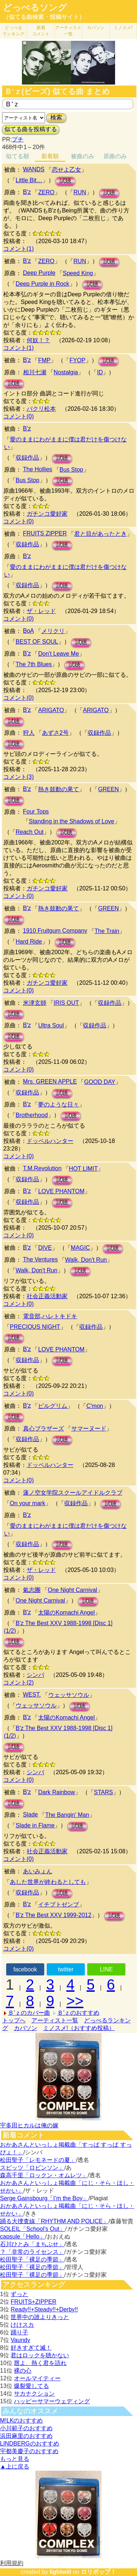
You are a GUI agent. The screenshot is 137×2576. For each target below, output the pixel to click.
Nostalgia (66, 372)
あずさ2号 (55, 733)
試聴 (65, 181)
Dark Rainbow (56, 1792)
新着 (41, 30)
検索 (56, 117)
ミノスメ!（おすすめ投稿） (79, 2028)
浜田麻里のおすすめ (26, 2436)
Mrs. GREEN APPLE (50, 1081)
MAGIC (80, 1248)
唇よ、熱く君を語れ (40, 2363)
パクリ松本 (41, 409)
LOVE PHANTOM (61, 1191)
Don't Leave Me (58, 654)
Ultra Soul (51, 1025)
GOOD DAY (99, 1082)
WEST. (32, 1694)
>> (75, 2001)
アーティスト (68, 30)
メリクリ (53, 631)
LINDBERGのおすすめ (29, 2443)
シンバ (35, 1675)
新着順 (50, 156)
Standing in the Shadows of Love (71, 821)
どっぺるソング (35, 7)
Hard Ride (29, 941)
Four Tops (36, 811)
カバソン (95, 27)
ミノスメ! (123, 27)
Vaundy (20, 2340)
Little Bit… (29, 180)
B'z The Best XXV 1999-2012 (53, 1915)
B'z (27, 192)
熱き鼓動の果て (58, 789)
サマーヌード (88, 1428)
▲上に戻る (14, 2466)
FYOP (77, 360)
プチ (17, 139)
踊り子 (19, 2332)
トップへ (14, 2020)
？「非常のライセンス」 (32, 2252)
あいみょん (37, 1871)
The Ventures (40, 1259)
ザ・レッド (41, 611)
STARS (103, 1792)
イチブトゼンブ (58, 1904)
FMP (44, 360)
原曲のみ (115, 156)
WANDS (34, 169)
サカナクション (34, 2393)
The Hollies (37, 469)
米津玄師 (34, 1003)
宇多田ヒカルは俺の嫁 (29, 2125)
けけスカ (22, 2325)
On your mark (27, 1503)
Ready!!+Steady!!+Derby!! (44, 2309)
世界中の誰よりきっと (40, 2317)
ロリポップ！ (98, 2572)
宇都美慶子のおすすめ (29, 2451)
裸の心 (22, 2371)
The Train (107, 931)
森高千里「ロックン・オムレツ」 (44, 2175)
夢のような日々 (58, 1104)
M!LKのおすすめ (21, 2420)
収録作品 (27, 457)
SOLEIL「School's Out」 (32, 2229)
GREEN (108, 789)
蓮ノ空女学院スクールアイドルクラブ (72, 1493)
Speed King (78, 273)
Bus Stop (71, 470)
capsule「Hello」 (22, 2236)
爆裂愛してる (31, 2386)
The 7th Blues (34, 664)
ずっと (19, 2294)
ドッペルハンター (50, 1141)
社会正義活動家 (47, 1296)
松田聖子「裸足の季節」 (32, 2259)
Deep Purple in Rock (42, 284)
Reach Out (29, 832)
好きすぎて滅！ (31, 2348)
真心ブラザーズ (43, 1428)
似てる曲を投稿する (30, 129)
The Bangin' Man (67, 1815)
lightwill (60, 2572)
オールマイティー (37, 2378)
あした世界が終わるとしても (48, 1882)
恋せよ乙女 (66, 170)
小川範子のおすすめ (26, 2428)
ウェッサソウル (68, 1695)
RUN (79, 192)
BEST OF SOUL (37, 642)
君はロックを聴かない (40, 2355)
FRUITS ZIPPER (45, 533)
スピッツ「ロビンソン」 (32, 2168)
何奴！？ (38, 340)
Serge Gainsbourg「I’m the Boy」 (44, 2198)
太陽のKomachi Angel (66, 1612)
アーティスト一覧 (54, 2020)
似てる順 (17, 156)
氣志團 (32, 1590)
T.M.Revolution (42, 1168)
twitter (66, 1969)
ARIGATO (51, 710)
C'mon (94, 1406)
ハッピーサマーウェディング (52, 2401)
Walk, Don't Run (86, 1260)
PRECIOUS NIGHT (35, 1327)
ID (100, 372)
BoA (28, 631)
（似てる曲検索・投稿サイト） (44, 17)
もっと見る (14, 2459)
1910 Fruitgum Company (55, 931)
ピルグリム (52, 1406)
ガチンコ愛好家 (47, 514)
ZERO (46, 192)
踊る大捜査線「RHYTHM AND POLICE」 (54, 2221)
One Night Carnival (72, 1590)
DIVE (45, 1248)
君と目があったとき (100, 534)
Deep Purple (39, 273)
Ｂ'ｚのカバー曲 (29, 2013)
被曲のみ (82, 156)
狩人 (29, 733)
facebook (25, 1969)
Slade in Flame (35, 1825)
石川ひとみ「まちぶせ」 (32, 2244)
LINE (106, 1969)
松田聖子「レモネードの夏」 (38, 2160)
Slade (30, 1814)
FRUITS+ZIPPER (33, 2302)
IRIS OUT (66, 1003)
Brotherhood (32, 1115)
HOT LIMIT (83, 1169)
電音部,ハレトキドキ (50, 1316)
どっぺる (13, 30)
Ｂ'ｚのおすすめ (78, 2013)
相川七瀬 (34, 372)
